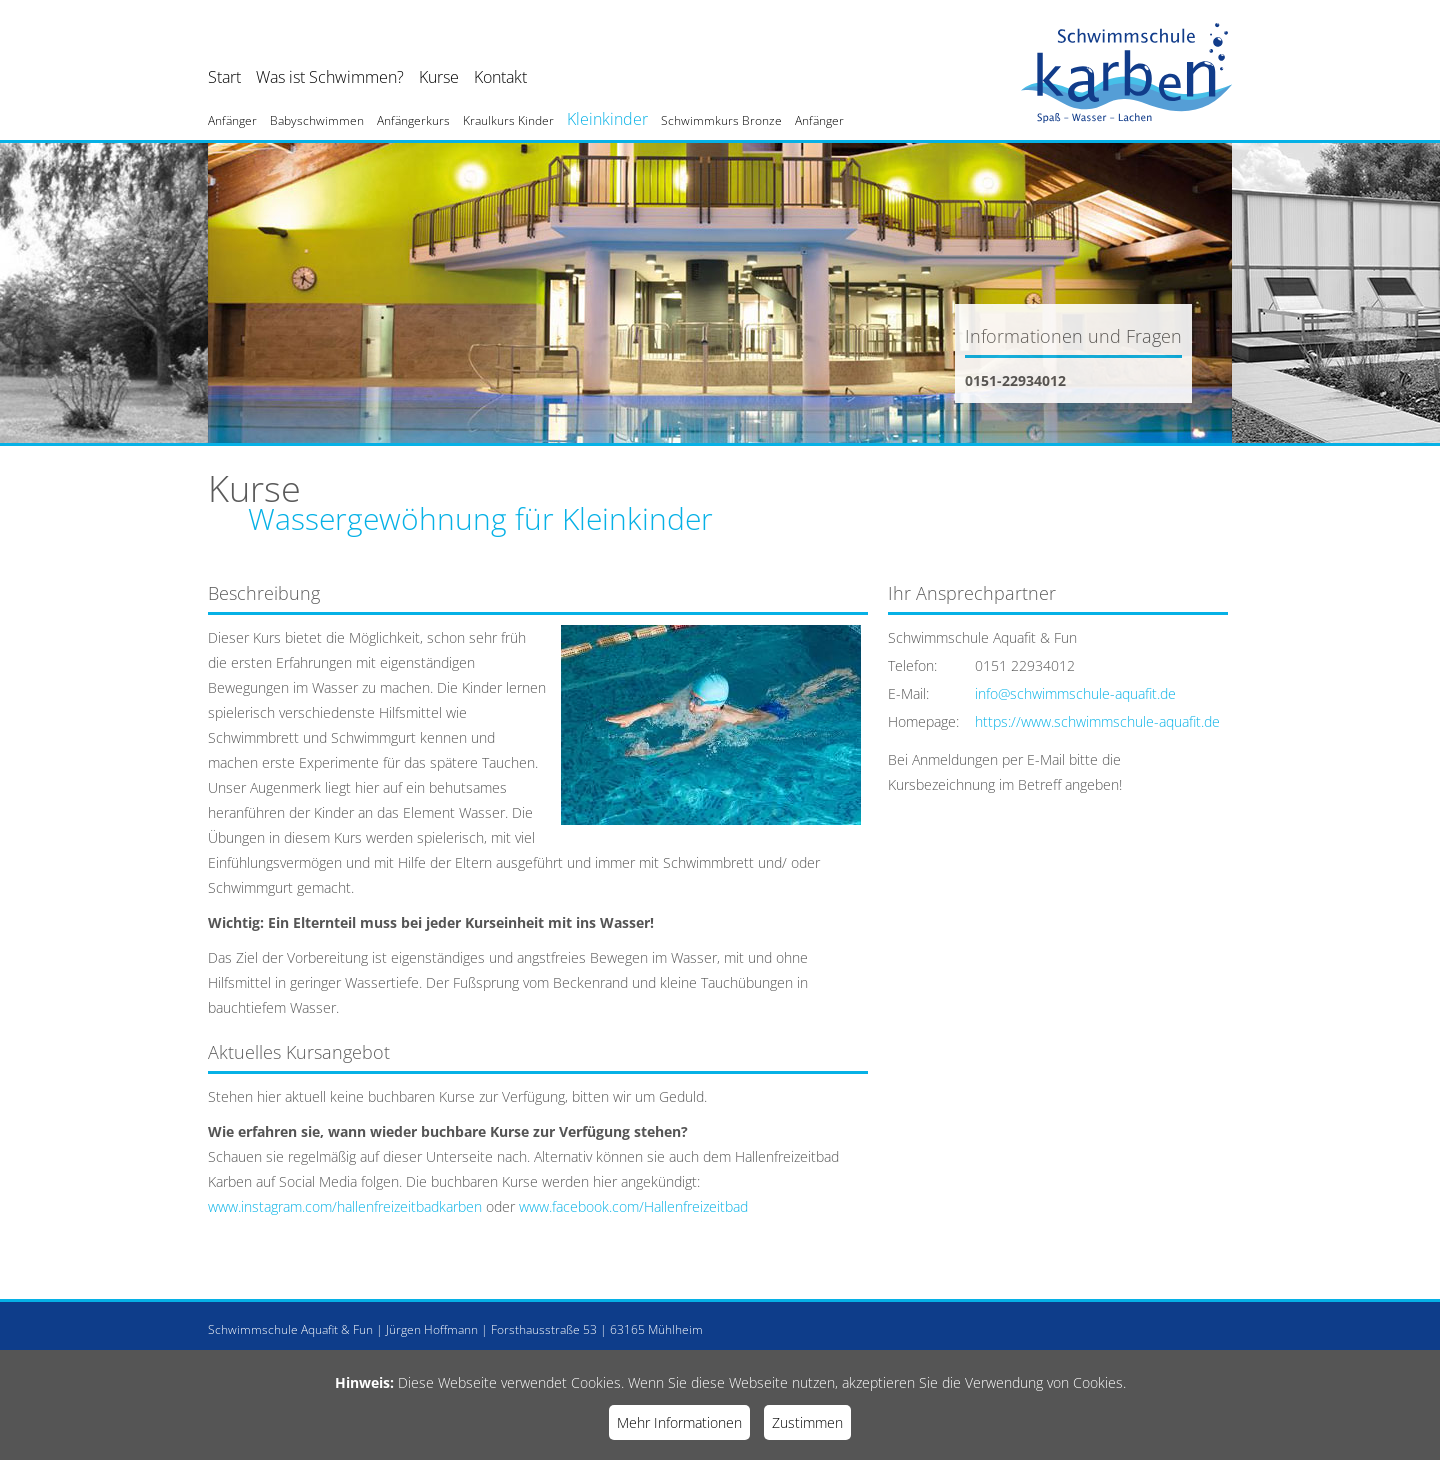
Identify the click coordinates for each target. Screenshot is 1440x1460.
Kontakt (500, 77)
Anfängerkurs (413, 120)
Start (224, 77)
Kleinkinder (607, 119)
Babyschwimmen (317, 120)
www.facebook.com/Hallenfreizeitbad (633, 1206)
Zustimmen (807, 1422)
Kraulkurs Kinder (508, 120)
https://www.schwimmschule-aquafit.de (1097, 721)
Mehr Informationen (679, 1422)
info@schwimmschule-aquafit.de (1075, 693)
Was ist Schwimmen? (330, 77)
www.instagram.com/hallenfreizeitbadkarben (345, 1206)
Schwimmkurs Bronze (721, 120)
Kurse (439, 77)
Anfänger (232, 120)
